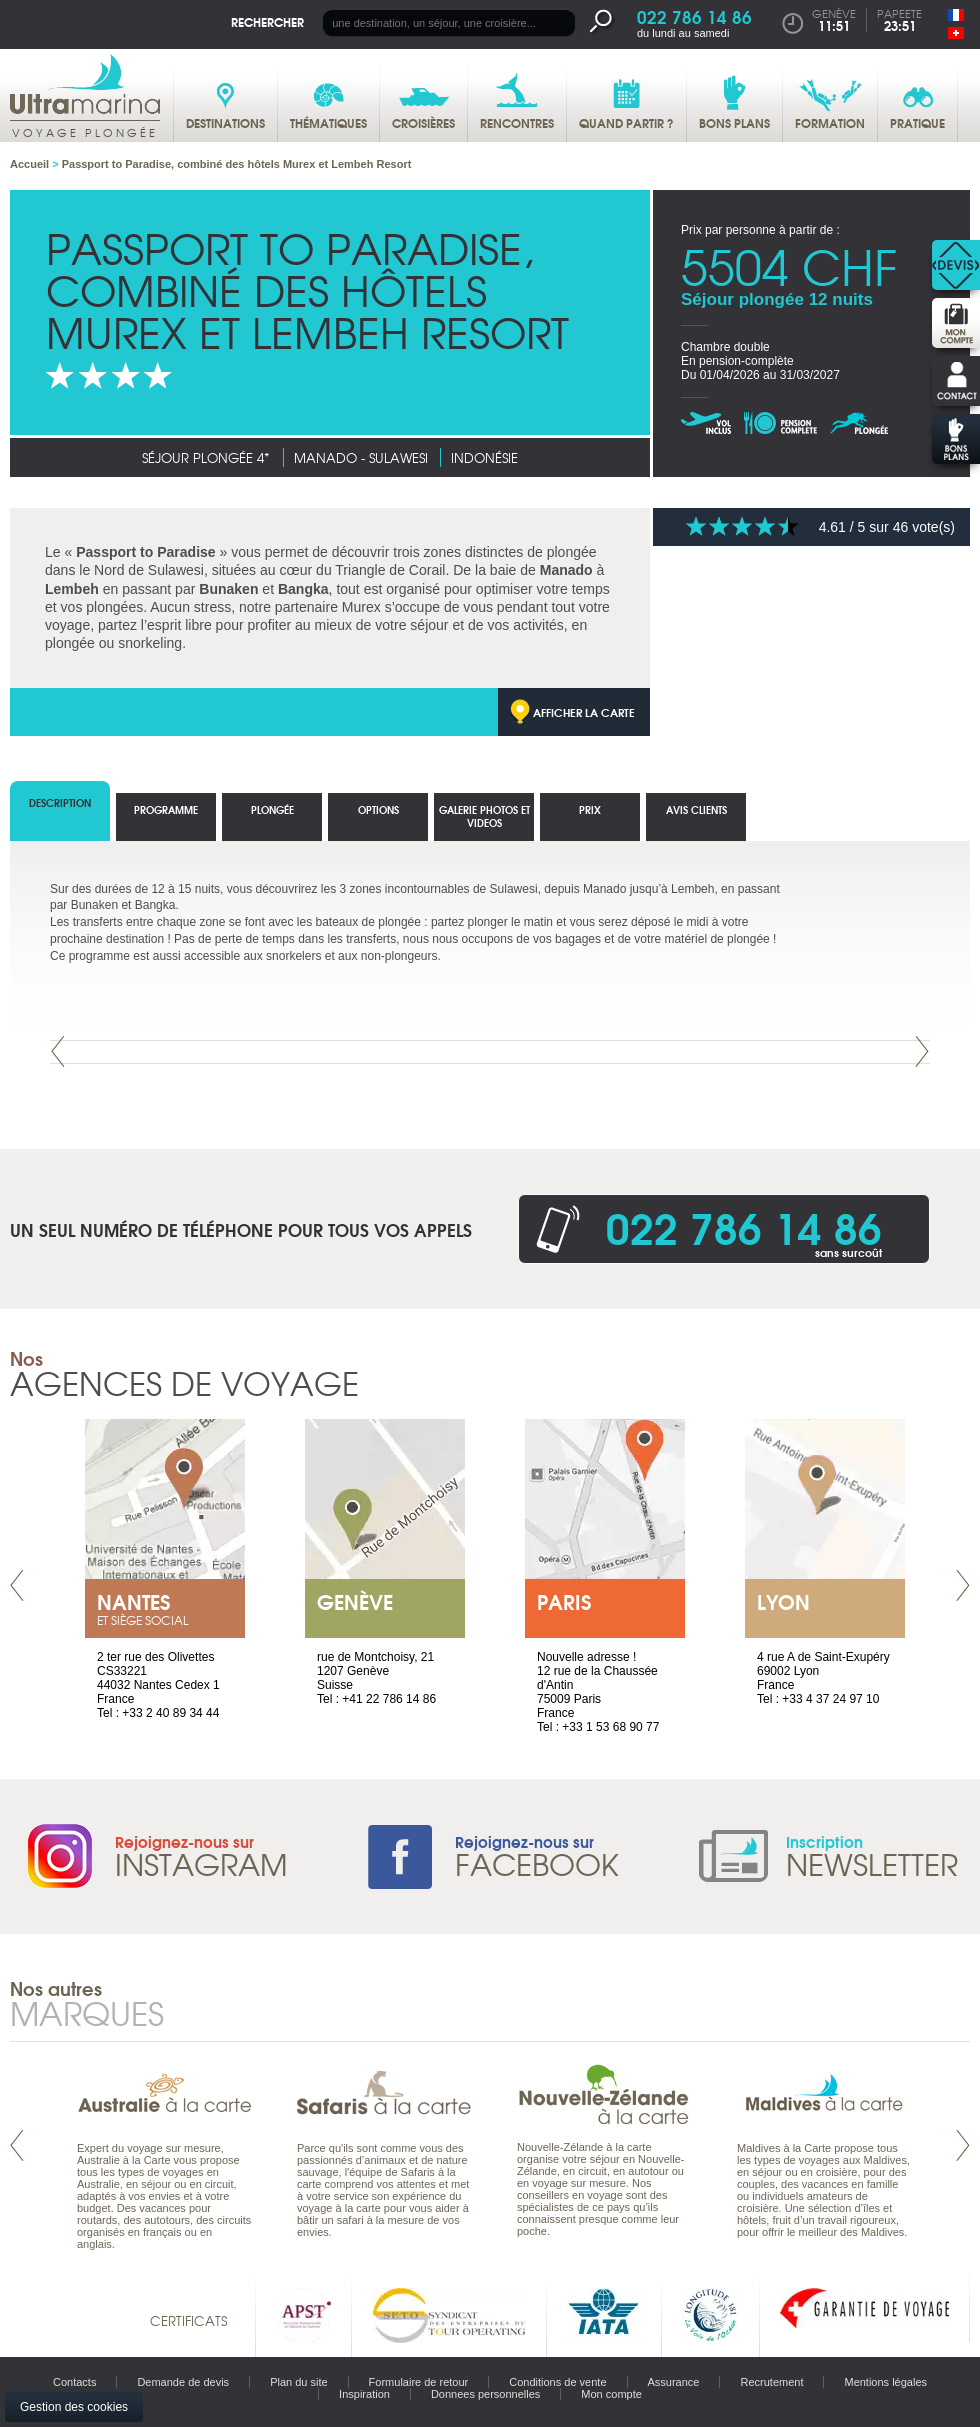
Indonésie (484, 457)
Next (922, 1051)
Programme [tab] (166, 809)
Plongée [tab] (272, 809)
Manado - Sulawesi (361, 457)
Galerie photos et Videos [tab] (484, 816)
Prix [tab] (590, 809)
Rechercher (267, 21)
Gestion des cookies (74, 2407)
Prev (58, 1051)
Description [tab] (60, 802)
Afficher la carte (584, 712)
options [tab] (378, 809)
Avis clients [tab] (696, 809)
